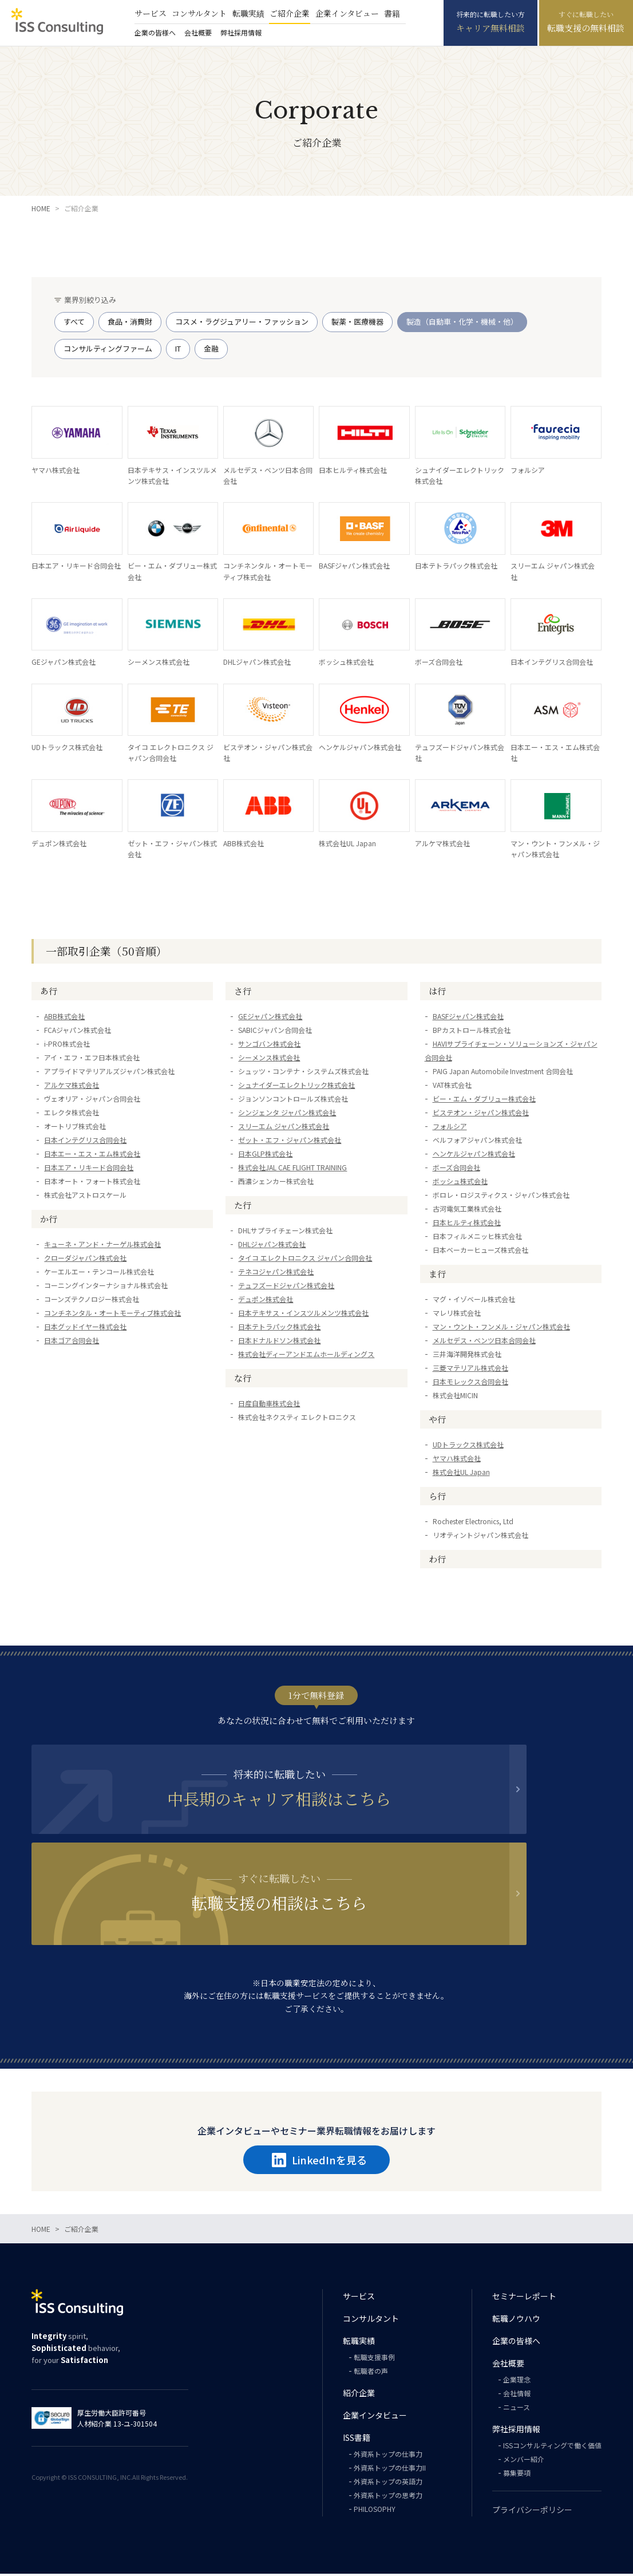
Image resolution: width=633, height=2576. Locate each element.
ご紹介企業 (290, 13)
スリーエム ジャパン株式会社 (283, 1221)
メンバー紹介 (523, 2461)
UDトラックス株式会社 (468, 1540)
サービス (150, 13)
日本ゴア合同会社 (71, 1436)
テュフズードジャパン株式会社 (286, 1381)
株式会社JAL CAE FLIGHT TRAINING (292, 1263)
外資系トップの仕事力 (388, 2456)
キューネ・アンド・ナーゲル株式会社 (102, 1339)
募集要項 (517, 2475)
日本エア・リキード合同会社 (88, 1263)
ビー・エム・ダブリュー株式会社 (484, 1194)
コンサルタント (199, 13)
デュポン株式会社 (265, 1394)
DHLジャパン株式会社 (272, 1339)
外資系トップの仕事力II (390, 2470)
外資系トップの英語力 (388, 2483)
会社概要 (198, 32)
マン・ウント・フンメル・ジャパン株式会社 (501, 1422)
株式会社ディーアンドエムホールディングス (306, 1449)
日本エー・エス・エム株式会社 (92, 1249)
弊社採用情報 (241, 32)
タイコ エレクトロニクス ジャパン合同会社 (305, 1353)
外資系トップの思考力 (388, 2497)
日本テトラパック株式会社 (279, 1422)
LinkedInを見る (319, 2162)
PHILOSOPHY (374, 2511)
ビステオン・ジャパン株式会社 (481, 1208)
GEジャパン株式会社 (270, 1112)
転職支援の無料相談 (585, 28)
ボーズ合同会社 (456, 1263)
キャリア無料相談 (490, 28)
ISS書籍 (356, 2439)
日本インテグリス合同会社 (85, 1235)
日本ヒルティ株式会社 (467, 1318)
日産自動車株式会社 (269, 1499)
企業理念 (517, 2381)
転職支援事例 (374, 2359)
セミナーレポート (524, 2298)
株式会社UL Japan (461, 1567)
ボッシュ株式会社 (460, 1276)
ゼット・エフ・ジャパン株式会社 (289, 1235)
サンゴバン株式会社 (269, 1139)
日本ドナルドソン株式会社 (279, 1436)
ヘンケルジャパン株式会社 (474, 1249)
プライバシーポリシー (532, 2512)
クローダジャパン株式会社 (85, 1353)
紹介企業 (359, 2395)
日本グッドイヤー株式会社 (85, 1422)
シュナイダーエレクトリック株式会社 (296, 1180)
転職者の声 (371, 2373)
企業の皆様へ (155, 32)
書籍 (392, 13)
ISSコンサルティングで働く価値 (552, 2447)
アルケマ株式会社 (71, 1180)
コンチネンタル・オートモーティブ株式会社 (112, 1408)
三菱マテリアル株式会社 (470, 1463)
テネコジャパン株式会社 (276, 1367)
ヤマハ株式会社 (457, 1554)
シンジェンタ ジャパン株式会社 (287, 1208)
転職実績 (248, 13)
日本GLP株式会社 (265, 1249)
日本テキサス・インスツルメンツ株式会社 (303, 1408)
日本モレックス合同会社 (470, 1477)
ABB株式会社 (64, 1112)
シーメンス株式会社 (269, 1153)
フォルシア (450, 1221)
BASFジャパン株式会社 (468, 1112)
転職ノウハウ (516, 2320)
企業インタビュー (347, 13)
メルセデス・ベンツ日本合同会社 (484, 1436)
